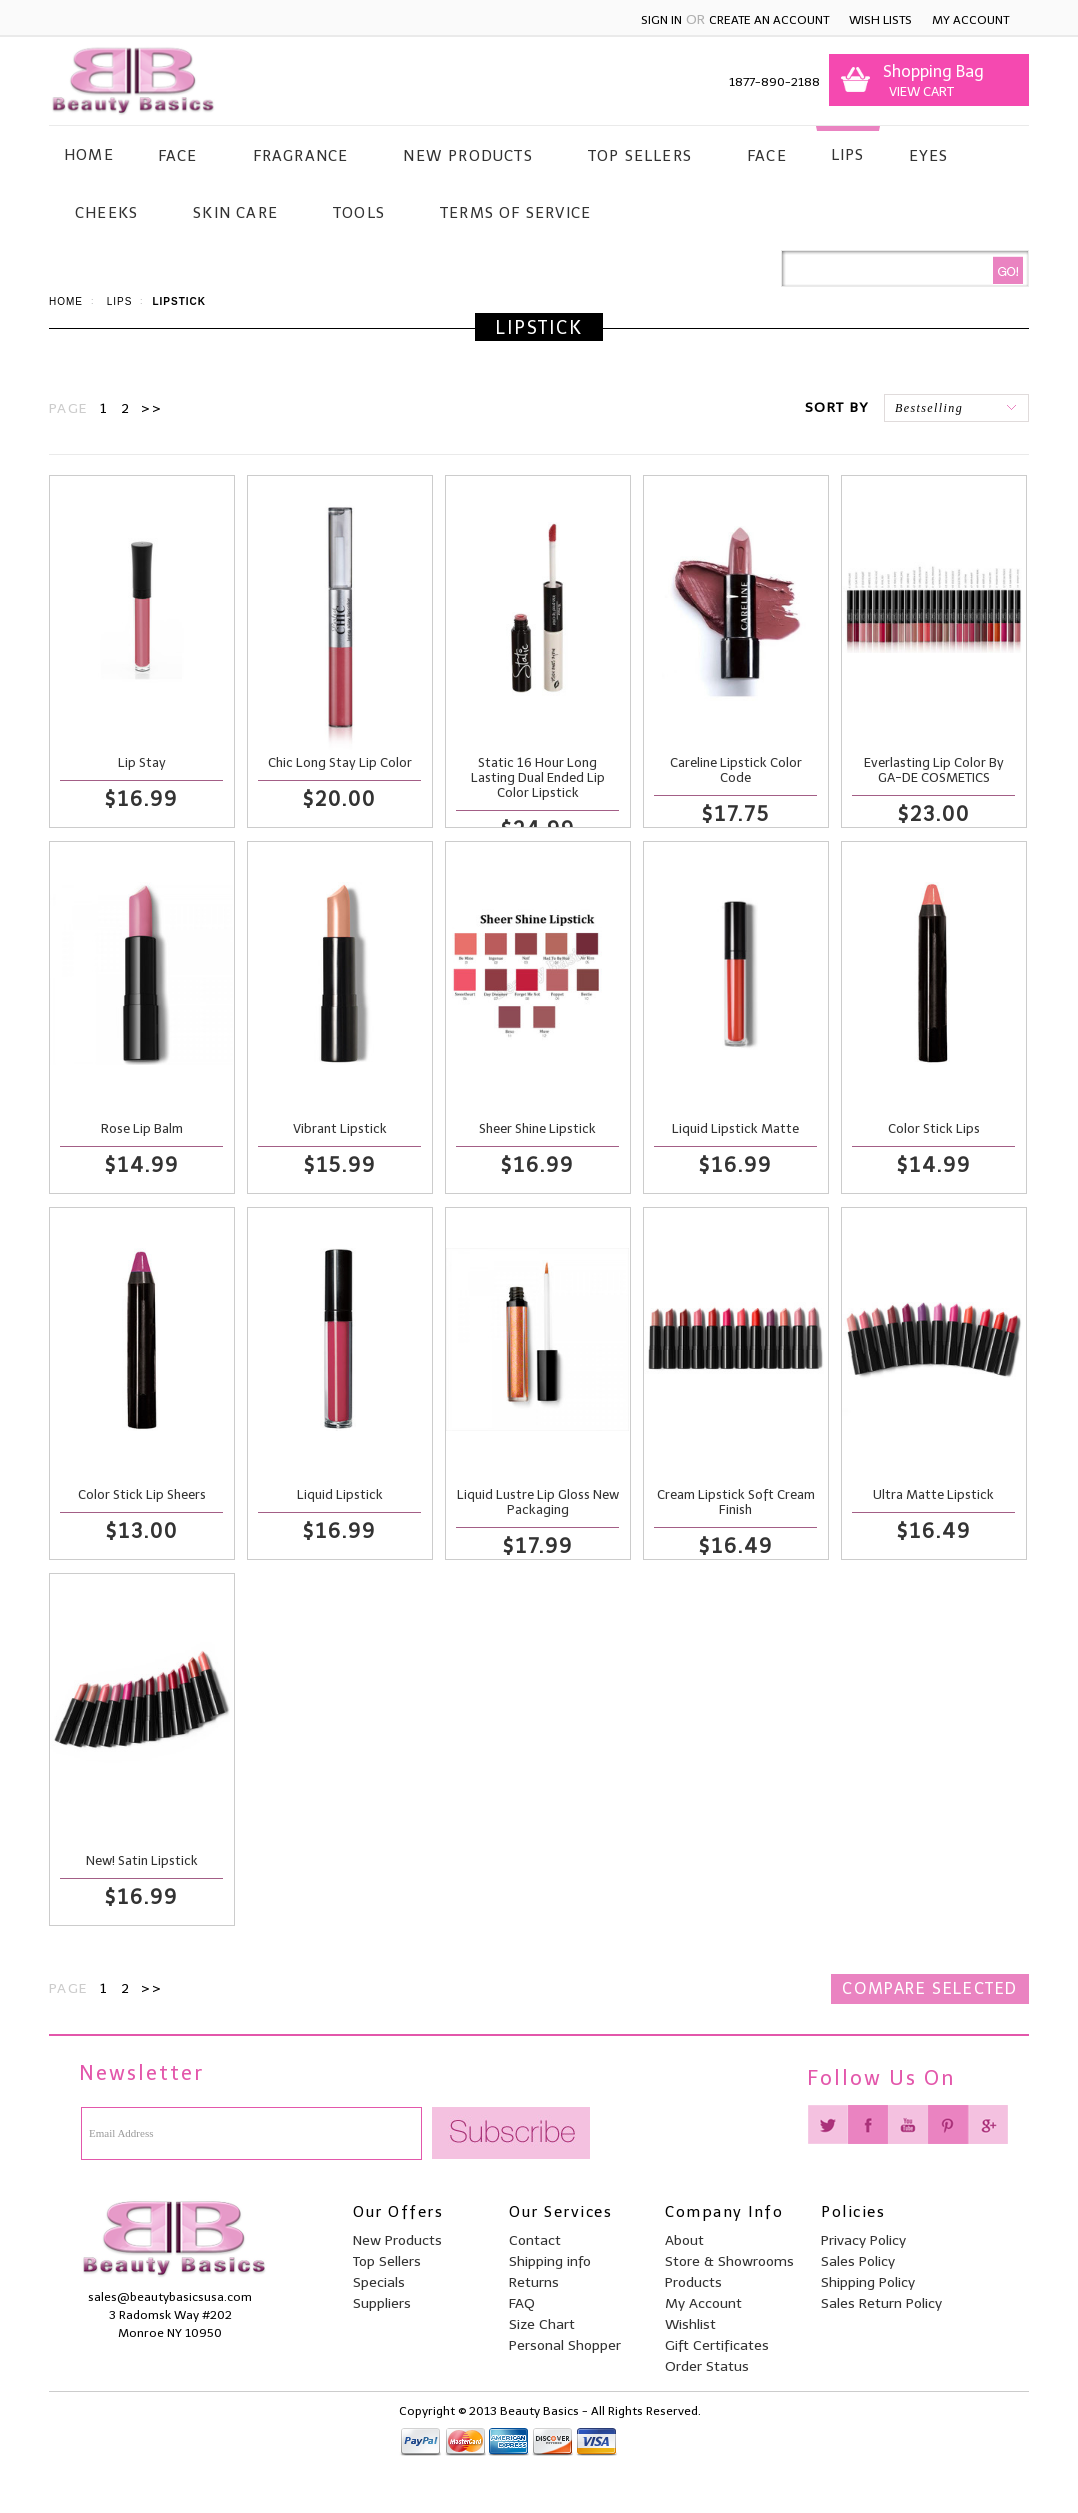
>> (151, 408)
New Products (467, 156)
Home (66, 301)
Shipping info (550, 2261)
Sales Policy (858, 2261)
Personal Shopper (565, 2345)
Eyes (929, 156)
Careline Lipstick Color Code (736, 770)
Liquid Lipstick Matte (735, 1128)
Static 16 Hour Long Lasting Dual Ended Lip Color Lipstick (538, 777)
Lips (848, 155)
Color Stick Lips (934, 1128)
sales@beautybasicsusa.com (170, 2297)
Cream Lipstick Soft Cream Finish (736, 1502)
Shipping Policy (868, 2282)
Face (178, 156)
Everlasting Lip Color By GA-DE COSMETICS (934, 770)
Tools (359, 213)
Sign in (661, 20)
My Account (970, 20)
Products (693, 2282)
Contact (535, 2240)
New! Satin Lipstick (142, 1860)
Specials (379, 2282)
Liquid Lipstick (340, 1494)
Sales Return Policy (881, 2303)
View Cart (918, 91)
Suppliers (382, 2303)
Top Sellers (640, 156)
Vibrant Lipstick (340, 1128)
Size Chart (542, 2324)
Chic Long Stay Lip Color (340, 762)
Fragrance (301, 156)
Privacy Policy (863, 2240)
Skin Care (235, 213)
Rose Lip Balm (142, 1128)
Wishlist (690, 2324)
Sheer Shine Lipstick (537, 1128)
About (684, 2240)
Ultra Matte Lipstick (933, 1494)
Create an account (769, 20)
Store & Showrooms (729, 2261)
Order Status (707, 2366)
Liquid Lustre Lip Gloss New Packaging (538, 1502)
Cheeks (106, 213)
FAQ (522, 2303)
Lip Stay (142, 762)
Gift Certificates (717, 2345)
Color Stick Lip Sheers (142, 1494)
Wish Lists (880, 20)
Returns (534, 2282)
